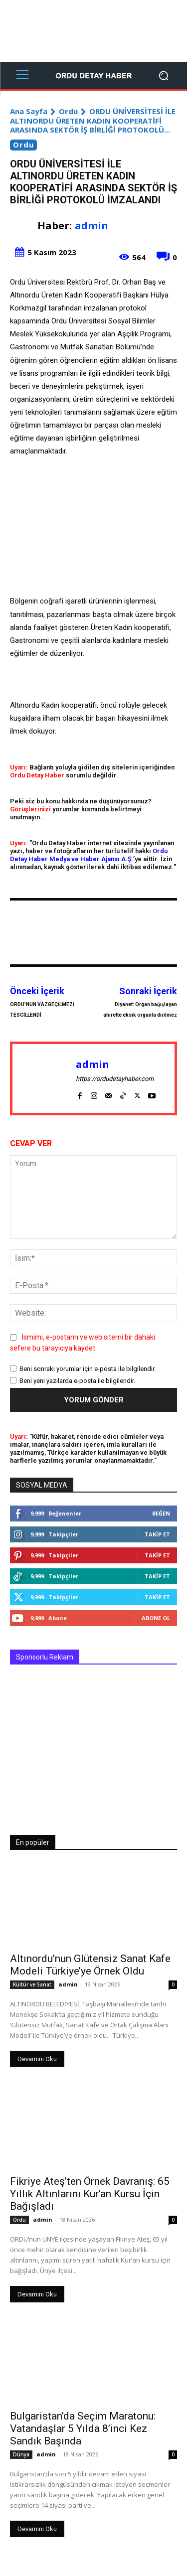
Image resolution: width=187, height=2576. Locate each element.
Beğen (161, 1513)
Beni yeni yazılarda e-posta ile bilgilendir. (77, 1380)
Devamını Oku (37, 2059)
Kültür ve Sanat (32, 1984)
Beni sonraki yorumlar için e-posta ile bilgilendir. (87, 1368)
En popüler (32, 1842)
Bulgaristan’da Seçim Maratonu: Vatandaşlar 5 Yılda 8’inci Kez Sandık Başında (83, 2428)
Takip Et (157, 1534)
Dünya (21, 2454)
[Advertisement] (93, 31)
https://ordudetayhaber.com (115, 1078)
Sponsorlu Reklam (44, 1657)
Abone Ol (156, 1618)
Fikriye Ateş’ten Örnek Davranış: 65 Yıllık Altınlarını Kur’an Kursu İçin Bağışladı (90, 2193)
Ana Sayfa (28, 111)
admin (91, 225)
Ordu (68, 111)
